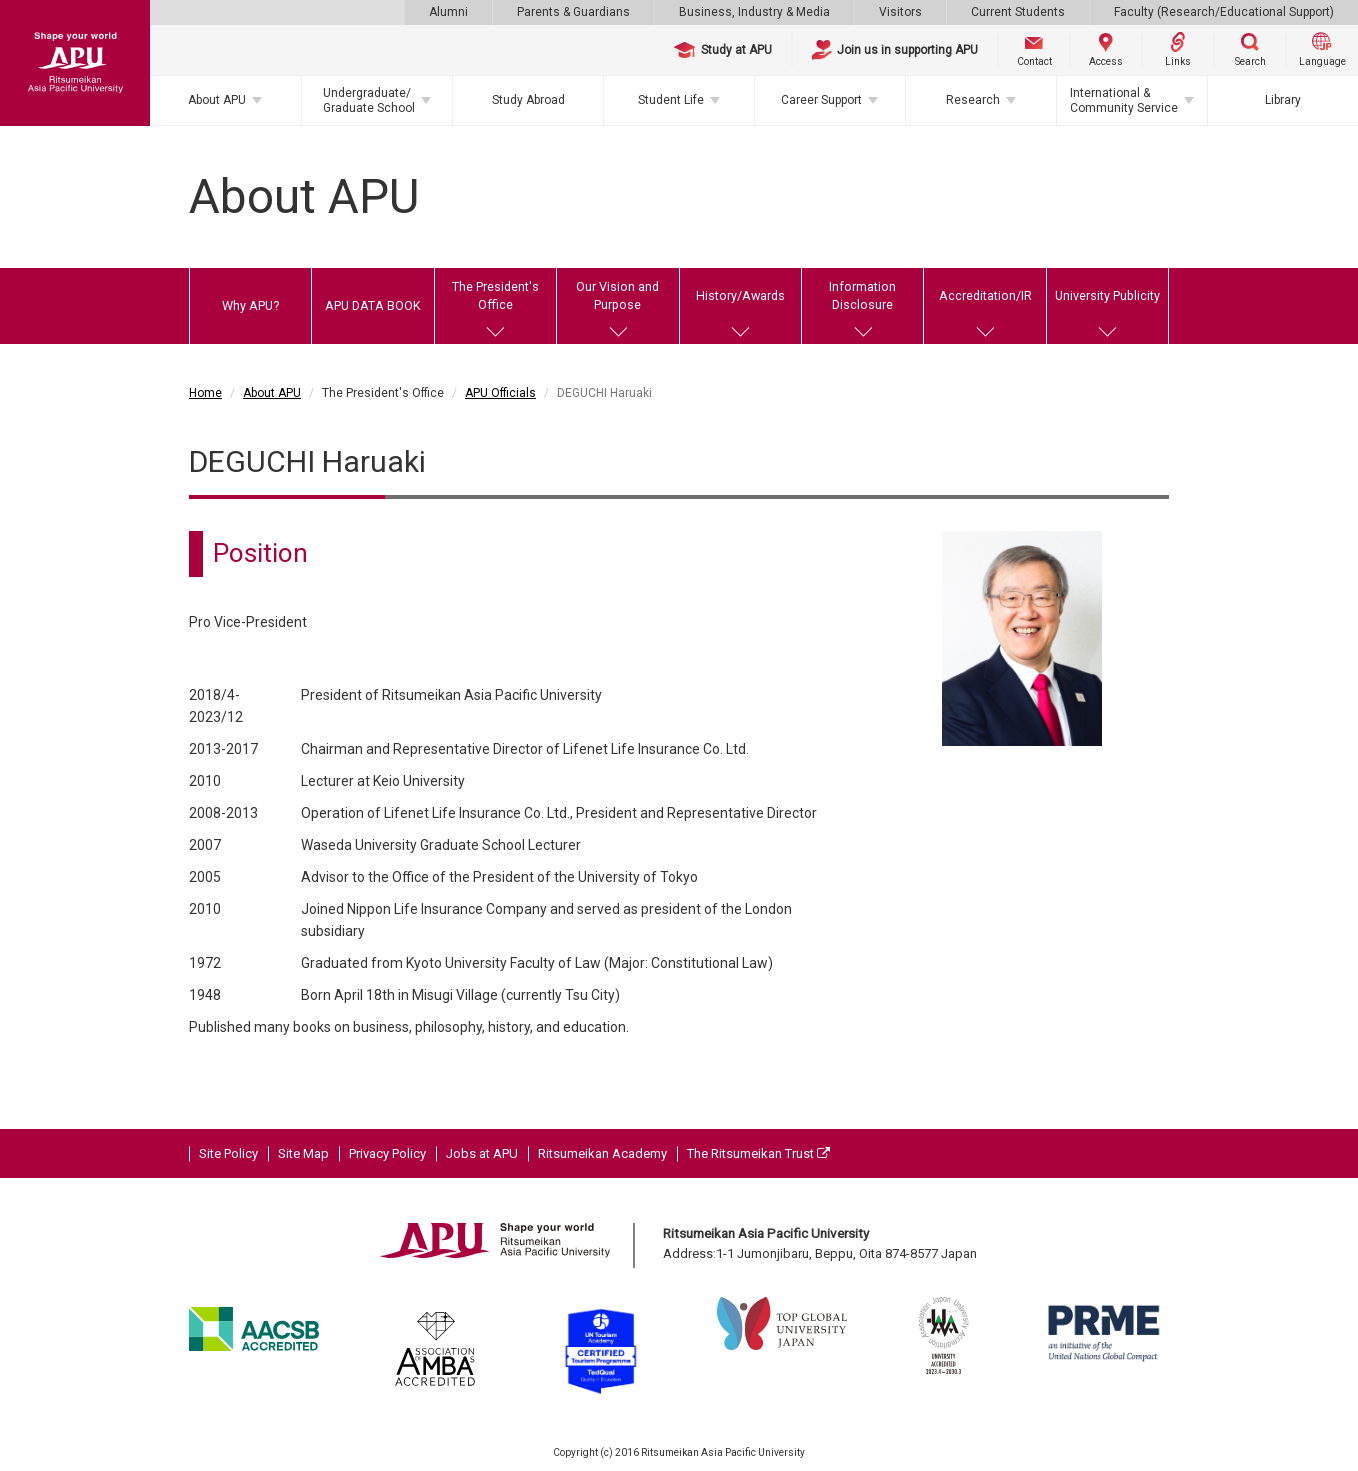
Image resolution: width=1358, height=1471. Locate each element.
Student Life (671, 100)
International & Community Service (1124, 100)
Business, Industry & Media (754, 12)
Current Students (1018, 12)
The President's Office (495, 295)
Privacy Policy (387, 1153)
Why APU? (250, 305)
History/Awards (740, 295)
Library (1283, 100)
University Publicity (1107, 295)
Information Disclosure (862, 295)
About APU (217, 100)
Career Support (821, 100)
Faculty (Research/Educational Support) (1224, 12)
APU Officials (500, 393)
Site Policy (228, 1153)
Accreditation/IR (985, 295)
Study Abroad (528, 100)
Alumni (448, 12)
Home (205, 393)
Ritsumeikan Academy (602, 1153)
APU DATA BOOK (373, 305)
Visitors (900, 12)
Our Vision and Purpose (617, 295)
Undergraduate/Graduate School (369, 100)
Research (973, 100)
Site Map (303, 1153)
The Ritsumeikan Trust (758, 1153)
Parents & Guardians (573, 12)
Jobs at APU (482, 1153)
